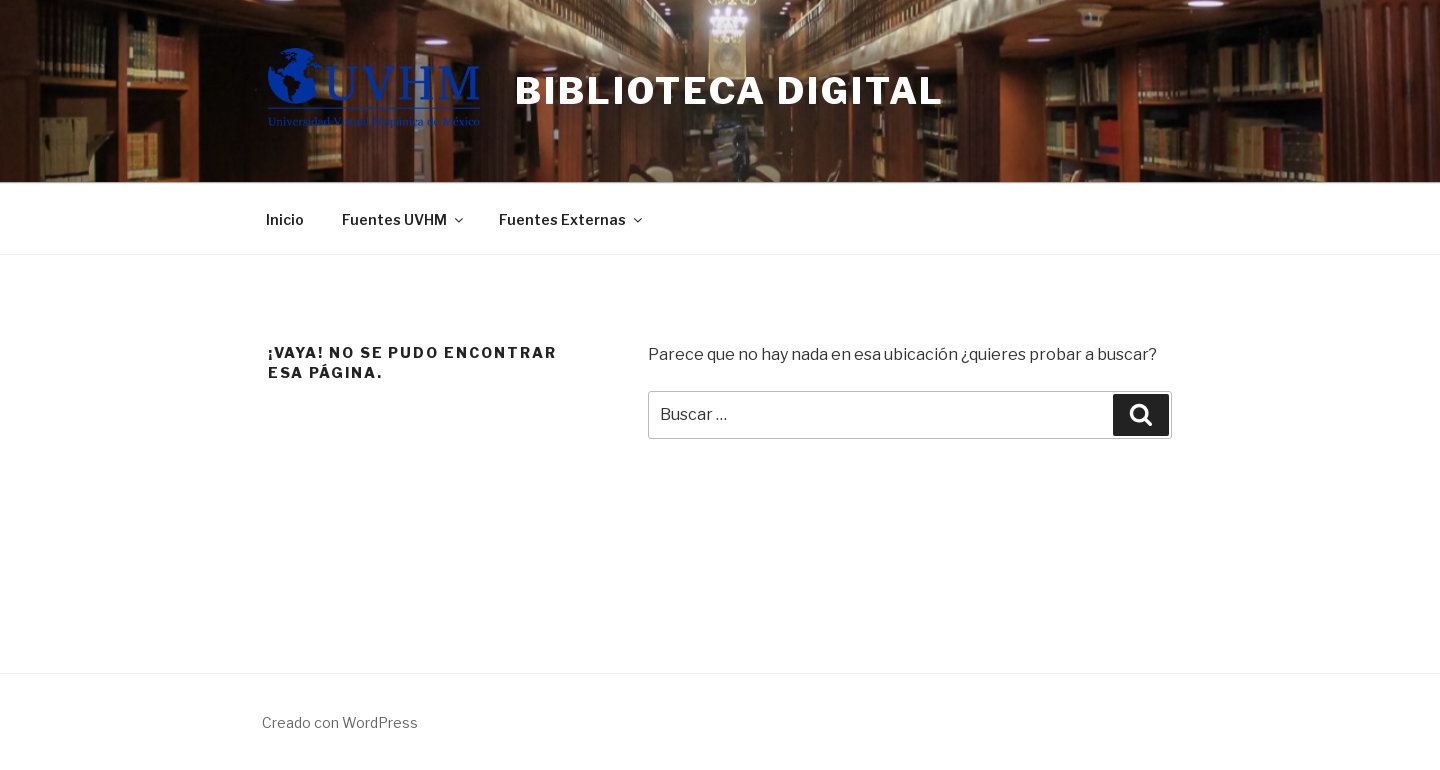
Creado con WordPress (340, 722)
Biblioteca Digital (730, 91)
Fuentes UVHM (404, 219)
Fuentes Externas (572, 219)
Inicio (285, 219)
